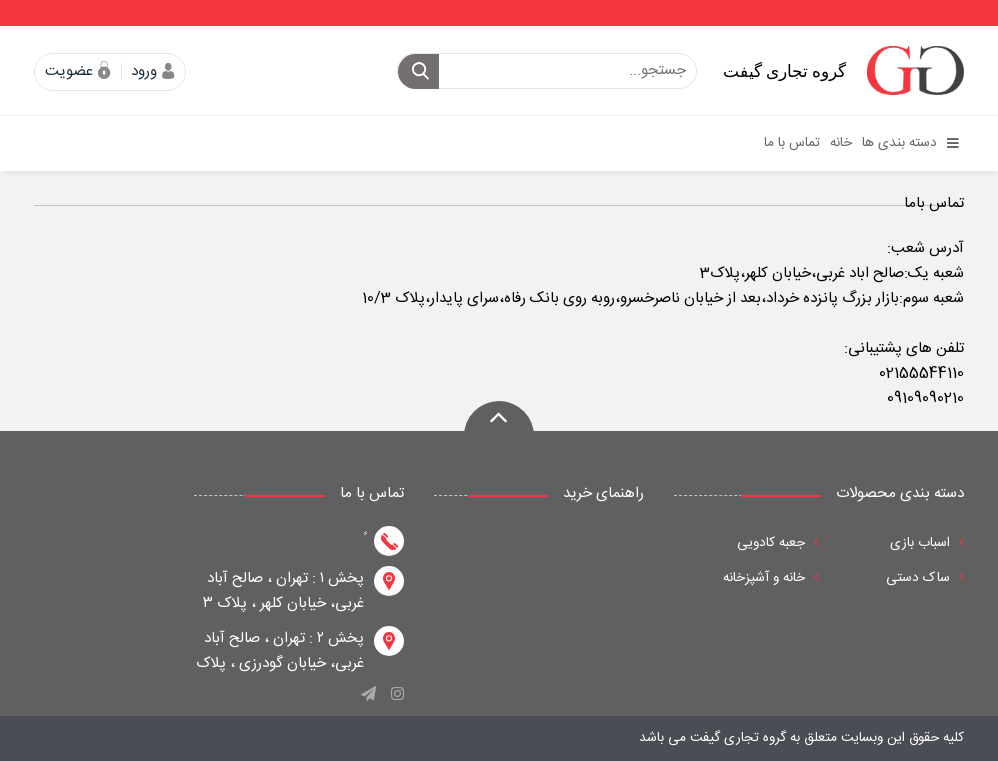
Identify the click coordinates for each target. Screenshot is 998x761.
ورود (144, 71)
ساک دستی (925, 578)
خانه (841, 143)
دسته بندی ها (910, 143)
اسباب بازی (927, 543)
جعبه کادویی (778, 543)
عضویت (69, 71)
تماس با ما (792, 143)
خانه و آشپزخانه (771, 578)
